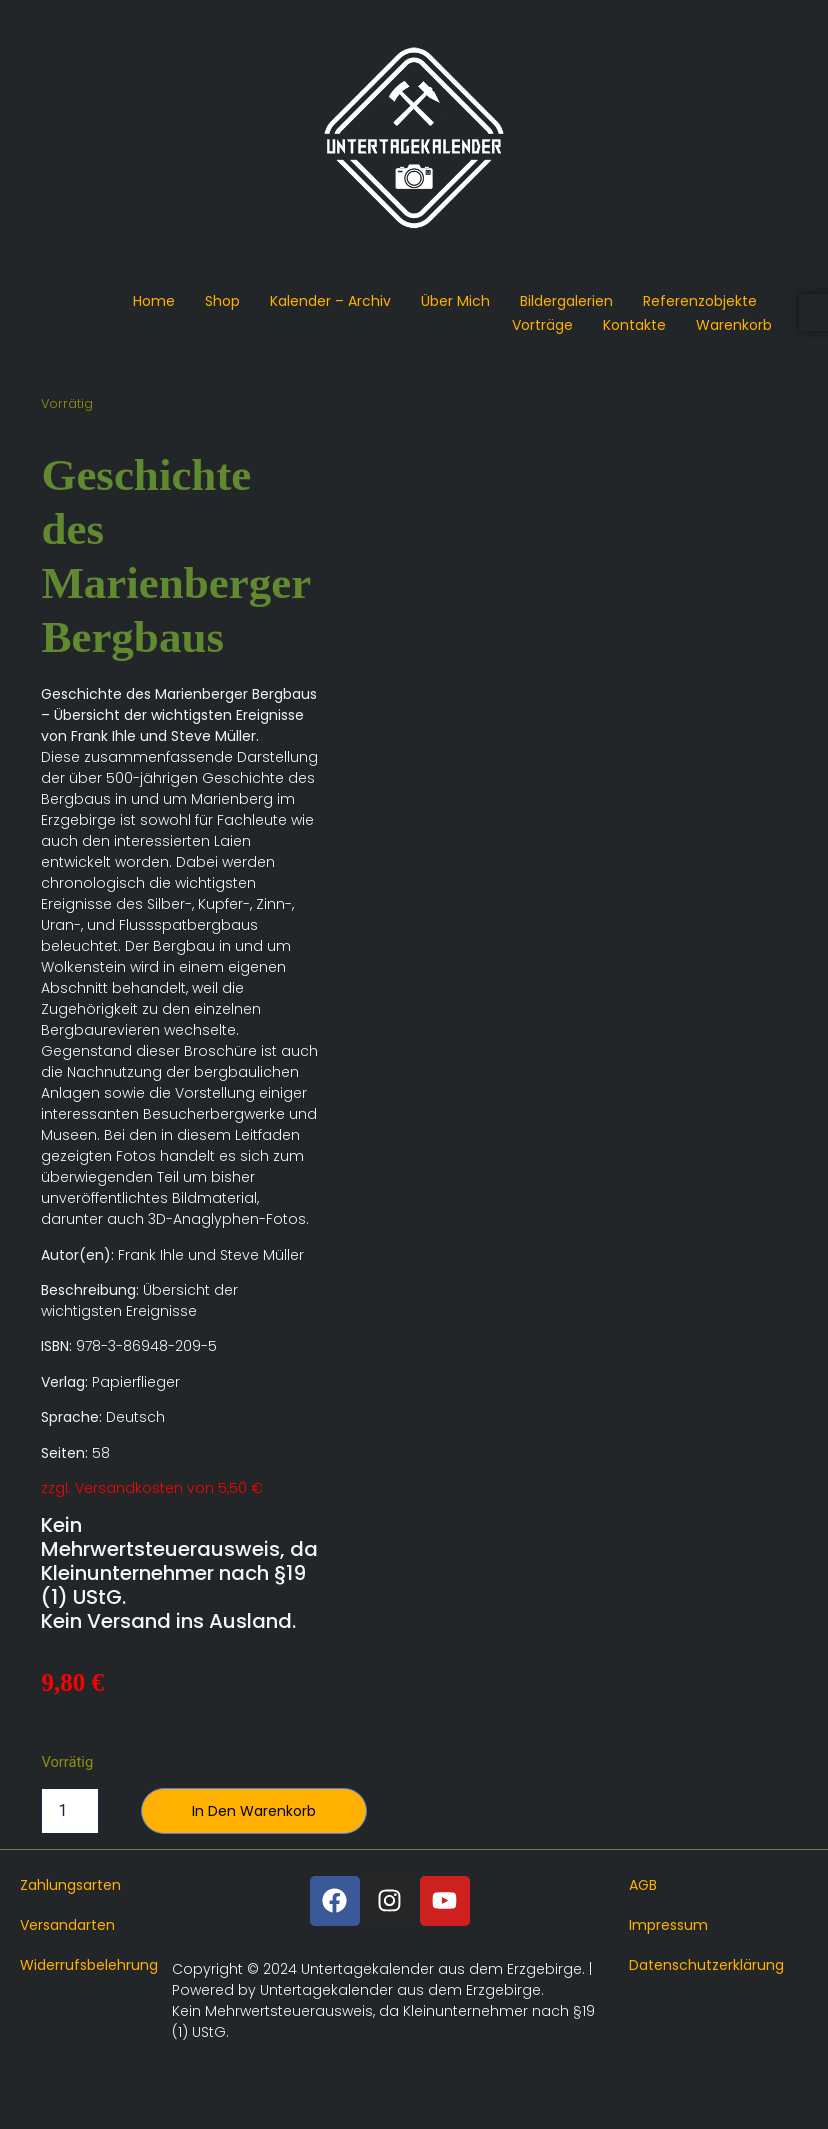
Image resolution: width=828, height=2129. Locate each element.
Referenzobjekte (700, 301)
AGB (643, 1885)
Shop (222, 301)
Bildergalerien (566, 301)
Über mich (455, 301)
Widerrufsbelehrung (89, 1965)
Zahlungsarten (70, 1885)
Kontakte (634, 325)
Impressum (668, 1925)
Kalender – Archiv (330, 301)
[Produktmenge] (70, 1811)
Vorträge (542, 325)
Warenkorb (734, 325)
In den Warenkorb (254, 1811)
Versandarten (67, 1925)
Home (154, 301)
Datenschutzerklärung (706, 1965)
